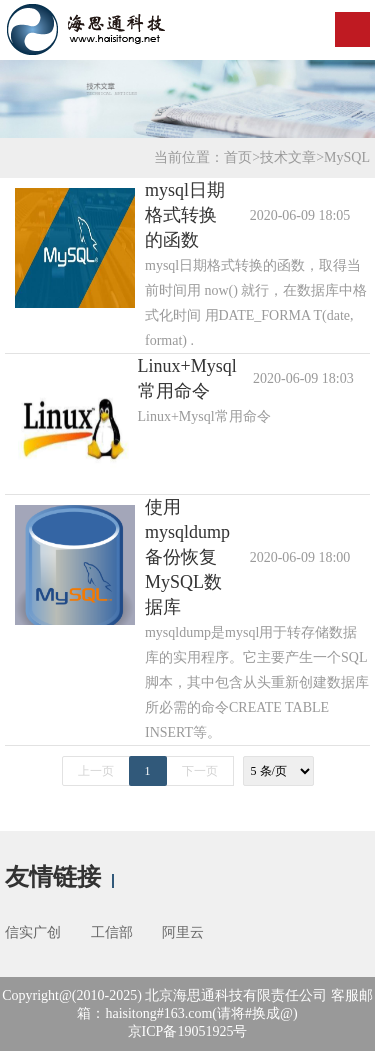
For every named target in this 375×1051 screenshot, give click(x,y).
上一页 (96, 771)
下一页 (200, 771)
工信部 (112, 932)
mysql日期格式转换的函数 (185, 215)
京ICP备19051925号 (188, 1031)
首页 (238, 157)
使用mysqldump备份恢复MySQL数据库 (187, 557)
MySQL (347, 157)
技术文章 (288, 157)
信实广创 (33, 932)
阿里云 (183, 932)
